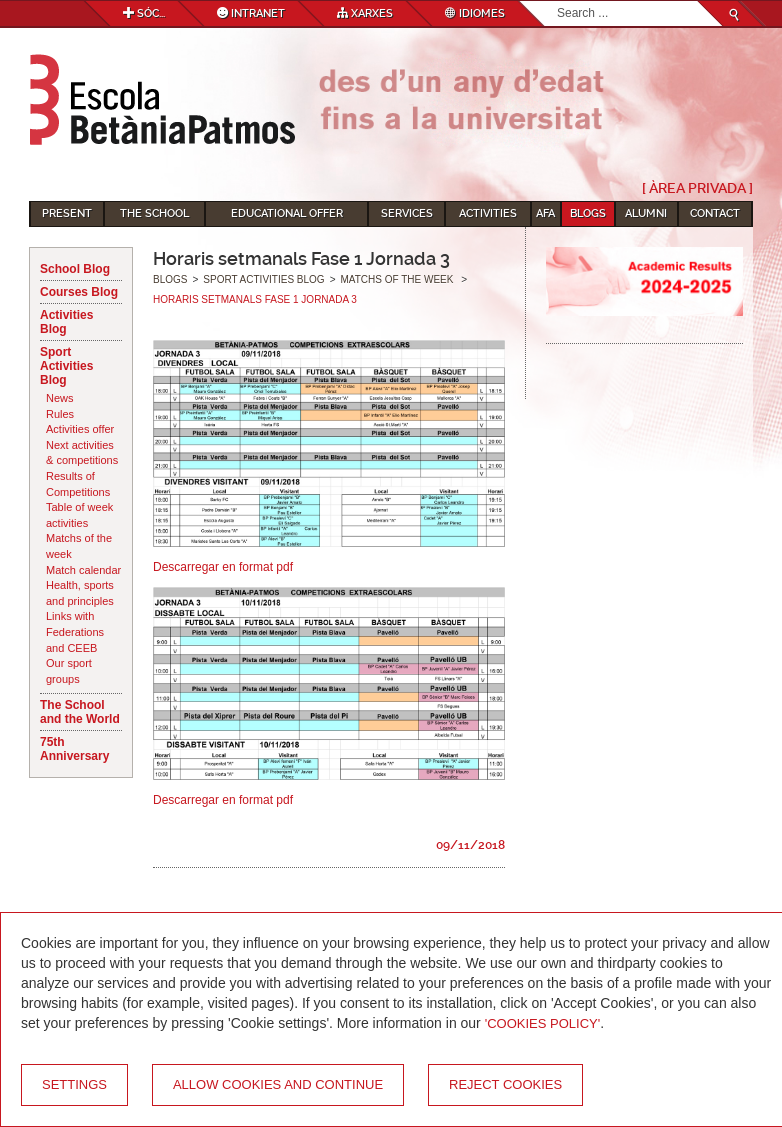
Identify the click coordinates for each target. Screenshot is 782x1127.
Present (67, 213)
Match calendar (83, 570)
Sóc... (144, 13)
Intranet (251, 13)
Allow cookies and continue (278, 1084)
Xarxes (365, 13)
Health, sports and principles (80, 593)
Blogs (588, 213)
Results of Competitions (78, 484)
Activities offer (80, 429)
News (60, 398)
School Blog (75, 269)
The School (154, 213)
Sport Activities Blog (66, 366)
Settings (74, 1084)
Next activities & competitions (82, 453)
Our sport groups (69, 671)
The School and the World (80, 712)
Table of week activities (79, 515)
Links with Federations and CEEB (75, 631)
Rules (60, 414)
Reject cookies (505, 1084)
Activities (488, 213)
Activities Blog (66, 322)
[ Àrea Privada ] (697, 188)
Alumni (646, 213)
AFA (545, 213)
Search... (557, 1)
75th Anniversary (74, 749)
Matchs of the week (79, 546)
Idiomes (475, 13)
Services (407, 213)
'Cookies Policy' (543, 1023)
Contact (715, 213)
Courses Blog (79, 292)
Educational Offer (287, 213)
